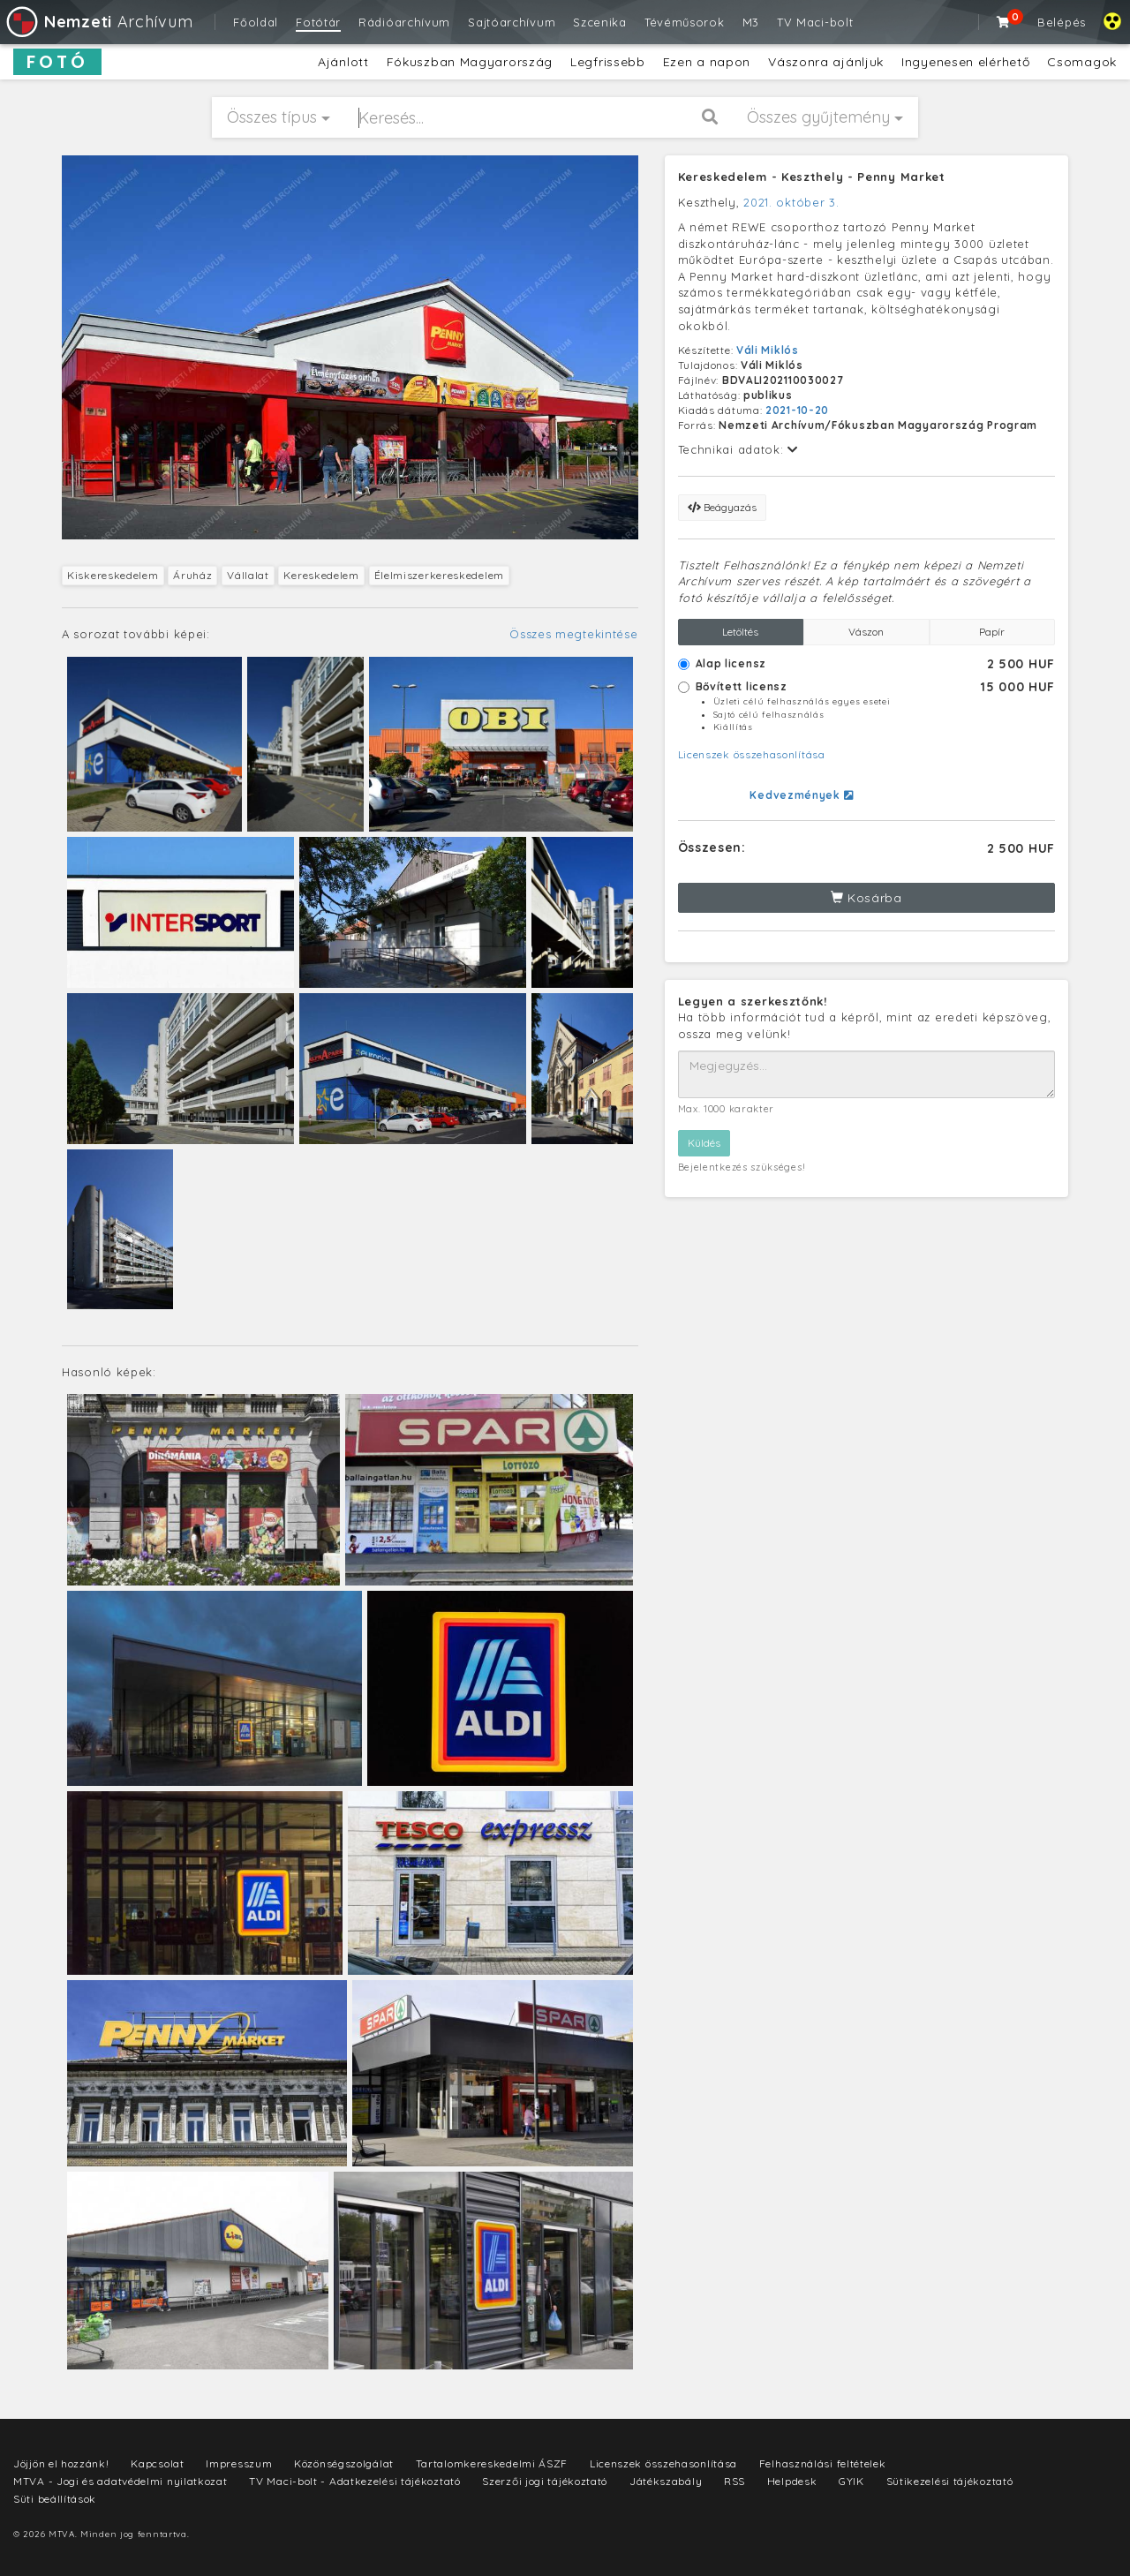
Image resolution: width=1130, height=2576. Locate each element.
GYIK (851, 2481)
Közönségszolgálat (344, 2463)
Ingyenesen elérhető (965, 62)
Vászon (866, 631)
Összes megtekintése (573, 634)
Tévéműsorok (684, 22)
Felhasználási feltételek (822, 2463)
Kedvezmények (801, 795)
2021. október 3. (791, 202)
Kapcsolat (157, 2463)
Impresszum (239, 2463)
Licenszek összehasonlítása (751, 754)
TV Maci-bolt (815, 22)
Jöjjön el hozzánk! (61, 2463)
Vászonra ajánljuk (826, 62)
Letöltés (740, 631)
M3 (750, 22)
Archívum (98, 21)
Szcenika (600, 22)
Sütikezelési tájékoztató (949, 2481)
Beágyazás (722, 507)
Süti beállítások (54, 2498)
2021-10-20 (797, 410)
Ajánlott (343, 62)
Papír (992, 631)
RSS (734, 2481)
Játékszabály (665, 2481)
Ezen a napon (706, 62)
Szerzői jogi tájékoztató (544, 2481)
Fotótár (318, 22)
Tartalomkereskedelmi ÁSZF (492, 2463)
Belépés (1061, 22)
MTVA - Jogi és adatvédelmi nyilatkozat (120, 2481)
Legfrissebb (607, 62)
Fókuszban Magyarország (470, 62)
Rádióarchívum (404, 22)
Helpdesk (792, 2481)
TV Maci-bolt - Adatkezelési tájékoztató (354, 2481)
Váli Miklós (767, 350)
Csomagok (1082, 62)
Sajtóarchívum (511, 22)
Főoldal (255, 22)
